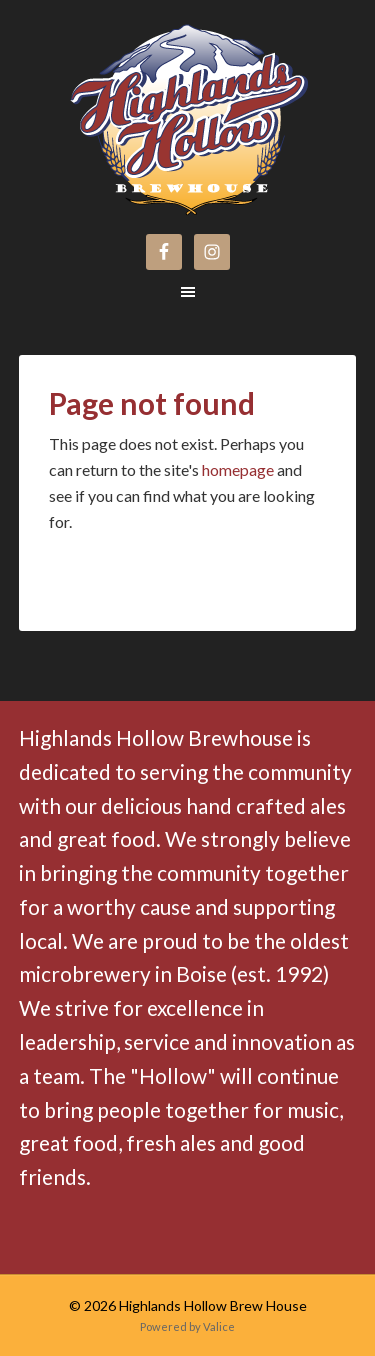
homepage (238, 469)
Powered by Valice (187, 1326)
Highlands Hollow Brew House (121, 101)
